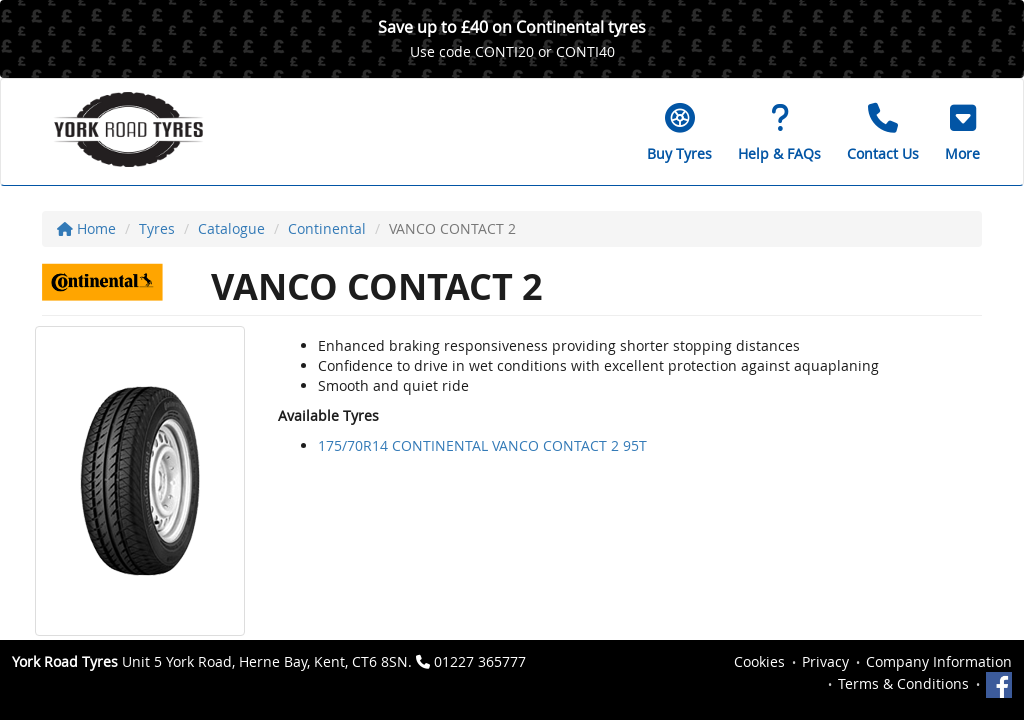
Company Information (939, 661)
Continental (327, 228)
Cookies (759, 661)
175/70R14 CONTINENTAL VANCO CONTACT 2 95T (482, 445)
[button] (962, 132)
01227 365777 (480, 661)
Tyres (157, 228)
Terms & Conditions (903, 683)
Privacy (825, 661)
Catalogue (231, 228)
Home (86, 228)
